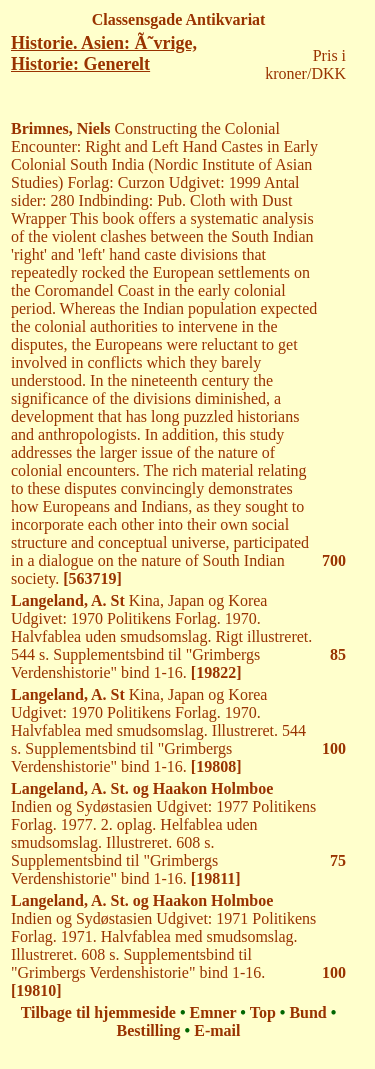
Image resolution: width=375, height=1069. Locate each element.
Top (263, 1012)
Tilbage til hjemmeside (98, 1012)
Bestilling (149, 1030)
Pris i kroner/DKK (305, 64)
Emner (213, 1012)
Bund (307, 1012)
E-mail (217, 1030)
